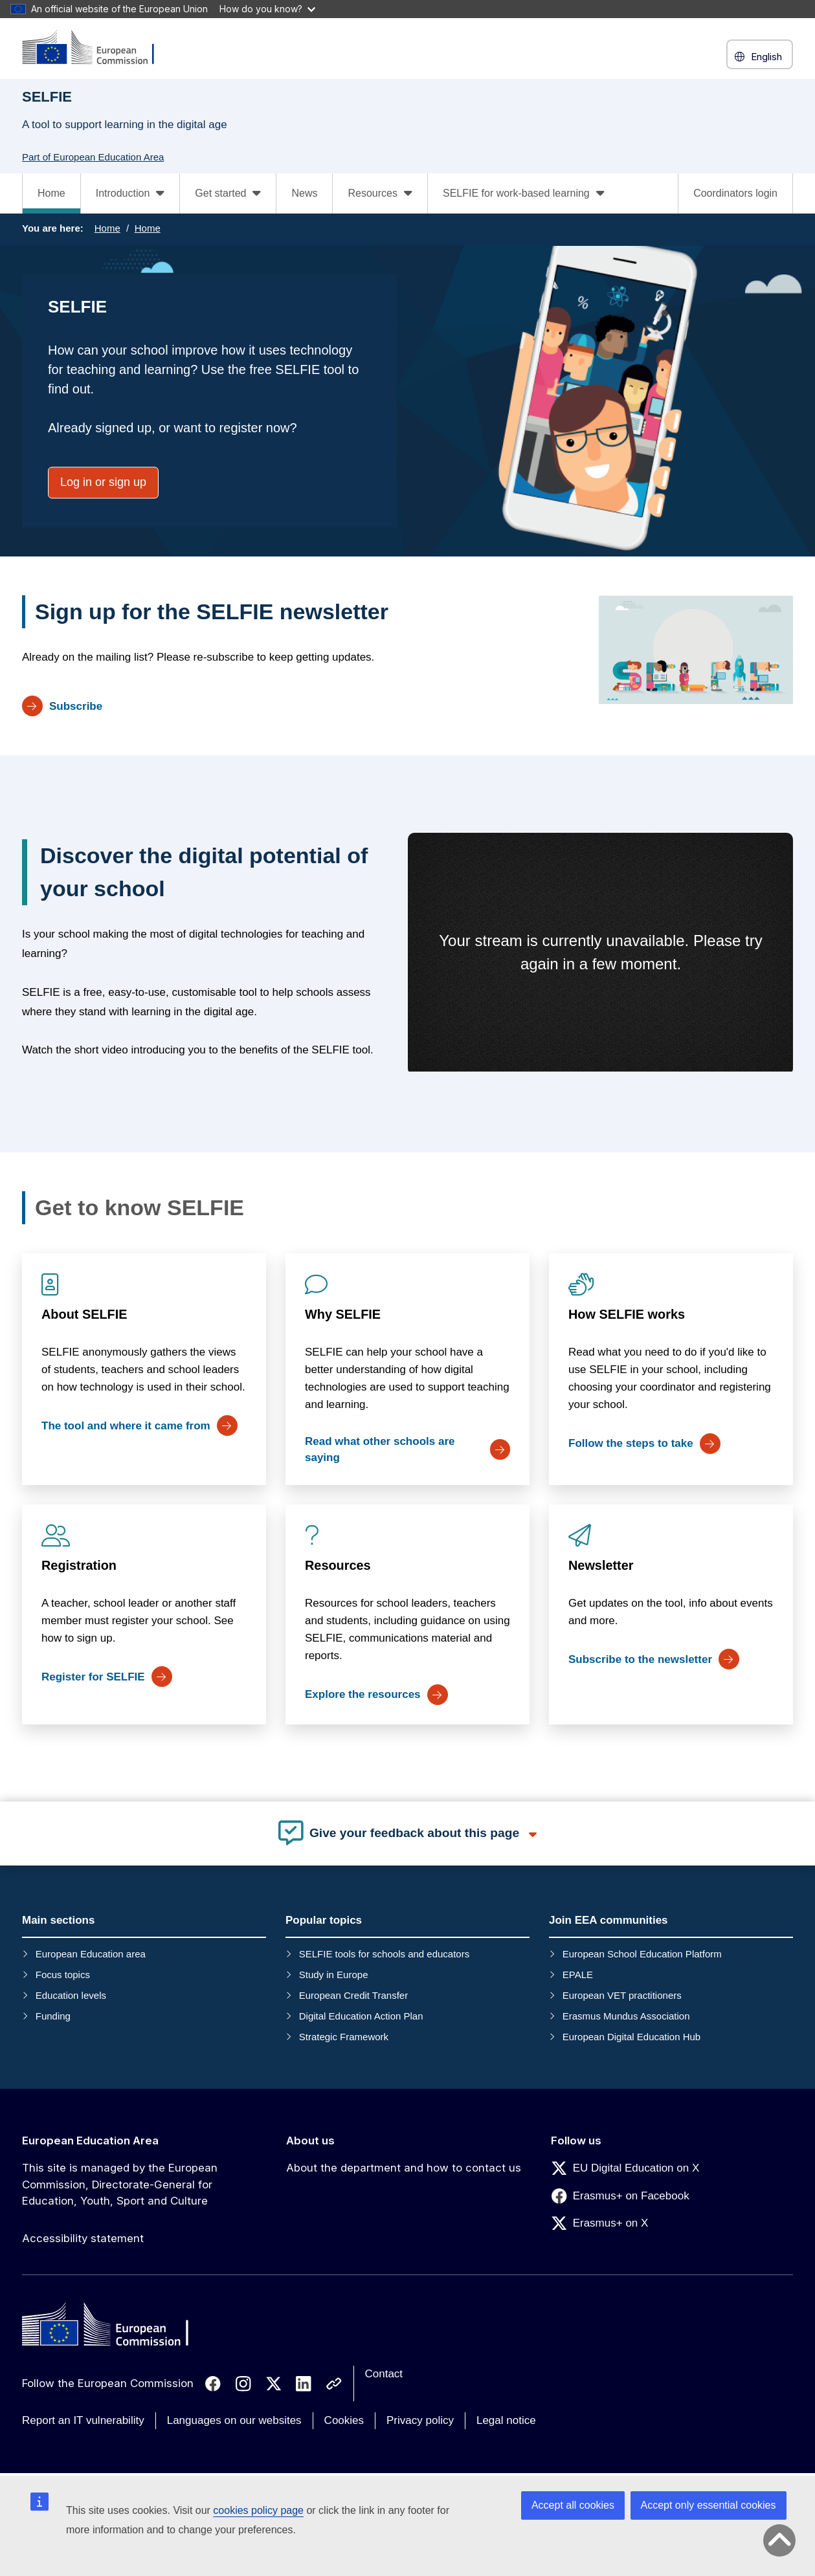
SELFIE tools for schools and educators (384, 1953)
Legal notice (506, 2420)
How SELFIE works (626, 1314)
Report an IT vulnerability (83, 2420)
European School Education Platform (642, 1953)
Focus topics (63, 1974)
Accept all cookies (572, 2505)
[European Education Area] (96, 48)
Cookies (344, 2420)
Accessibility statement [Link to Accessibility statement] (83, 2238)
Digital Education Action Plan (361, 2015)
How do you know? (267, 8)
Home (51, 193)
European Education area (91, 1953)
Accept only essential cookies (708, 2505)
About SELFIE (84, 1314)
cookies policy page (258, 2510)
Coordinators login (735, 193)
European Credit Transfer (353, 1995)
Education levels (71, 1995)
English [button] (759, 56)
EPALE (578, 1974)
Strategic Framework (343, 2036)
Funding (53, 2015)
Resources (338, 1565)
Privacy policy (420, 2420)
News (304, 193)
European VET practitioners (622, 1995)
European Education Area (90, 2140)
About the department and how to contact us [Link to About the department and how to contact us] (403, 2167)
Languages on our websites (234, 2420)
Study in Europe (333, 1974)
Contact (384, 2374)
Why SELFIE (343, 1314)
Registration (79, 1565)
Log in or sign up (103, 482)
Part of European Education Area (93, 156)
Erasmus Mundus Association (626, 2015)
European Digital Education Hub (631, 2036)
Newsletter (601, 1565)
